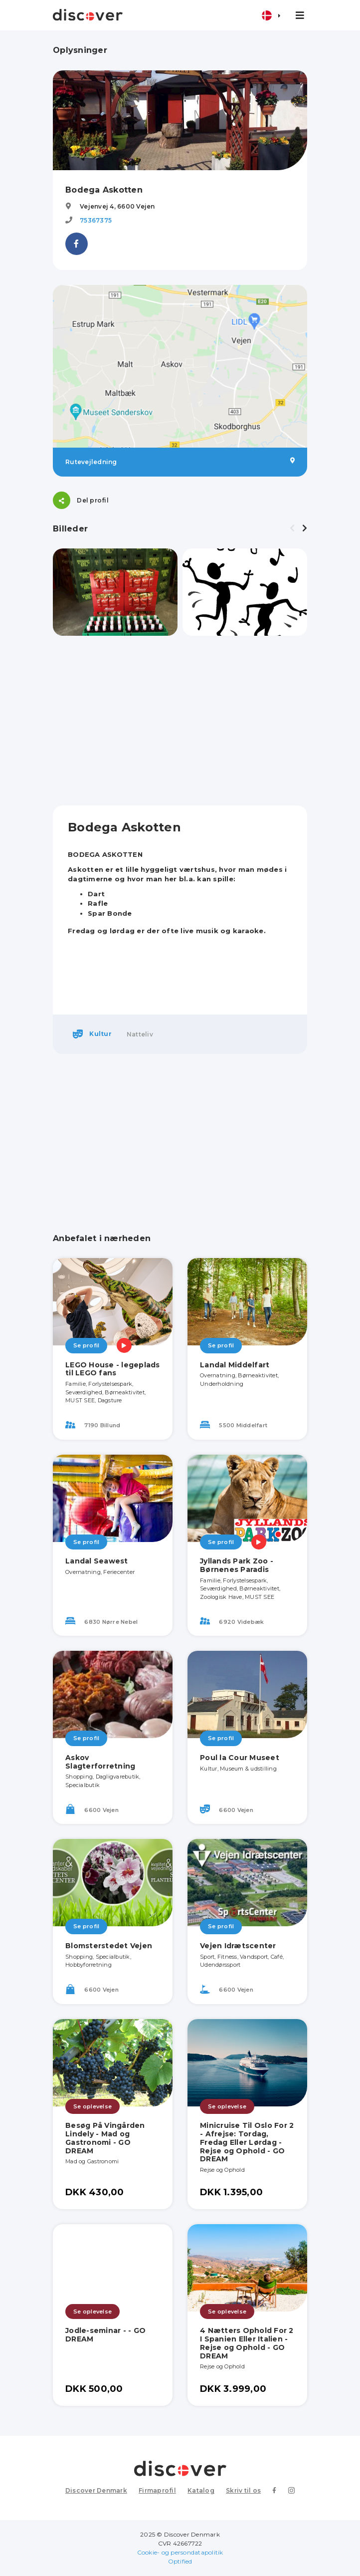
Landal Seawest (96, 1560)
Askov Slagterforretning (100, 1762)
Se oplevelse (92, 2106)
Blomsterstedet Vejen (108, 1945)
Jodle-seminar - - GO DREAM (105, 2334)
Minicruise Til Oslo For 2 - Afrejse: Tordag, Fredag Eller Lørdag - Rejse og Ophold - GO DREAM (247, 2142)
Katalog (200, 2490)
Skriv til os (243, 2490)
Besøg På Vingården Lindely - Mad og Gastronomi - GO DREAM (105, 2138)
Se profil (86, 1345)
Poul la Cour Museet (239, 1757)
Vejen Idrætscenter (238, 1945)
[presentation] (292, 528)
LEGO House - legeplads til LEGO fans (112, 1369)
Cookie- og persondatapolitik (180, 2552)
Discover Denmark (96, 2490)
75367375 (96, 220)
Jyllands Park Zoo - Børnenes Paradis (236, 1565)
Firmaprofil (157, 2490)
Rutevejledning (180, 462)
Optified (180, 2561)
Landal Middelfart (234, 1364)
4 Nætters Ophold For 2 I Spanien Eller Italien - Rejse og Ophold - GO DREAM (247, 2343)
